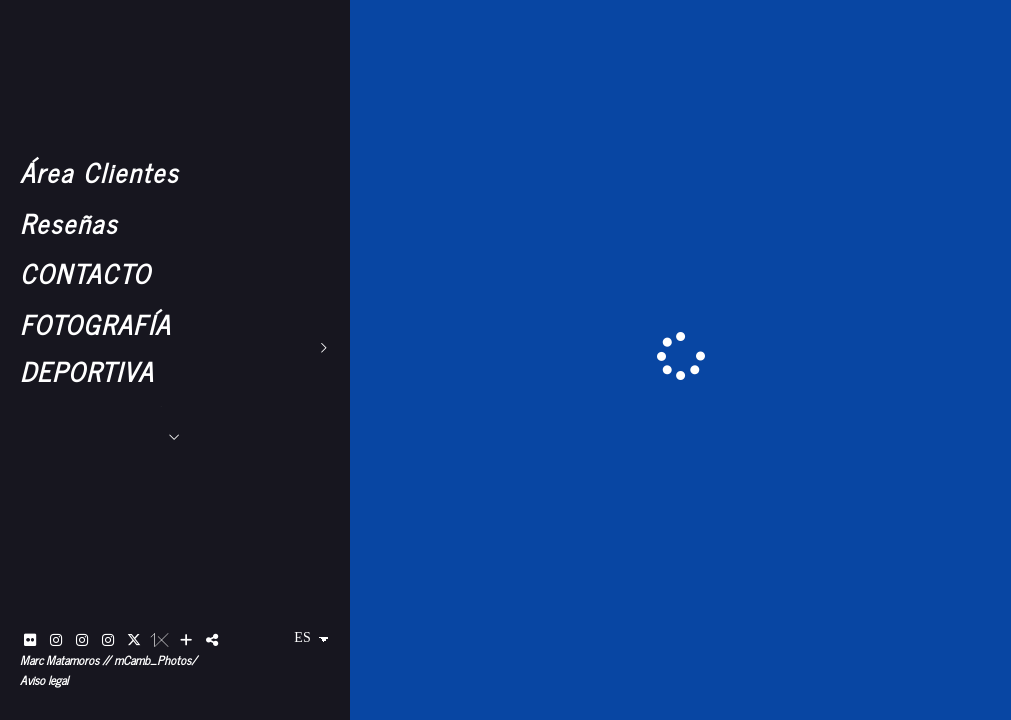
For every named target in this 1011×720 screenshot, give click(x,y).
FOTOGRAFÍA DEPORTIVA (95, 347)
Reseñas (69, 222)
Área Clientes (99, 171)
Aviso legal (44, 680)
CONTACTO (85, 272)
